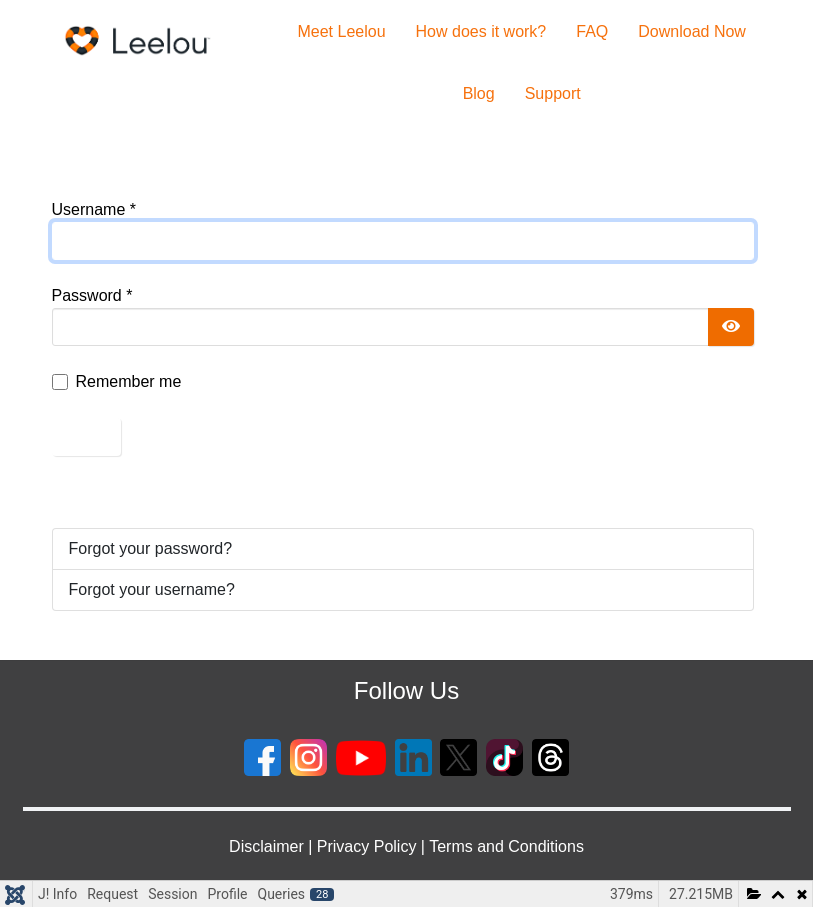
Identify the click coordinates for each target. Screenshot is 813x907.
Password (92, 295)
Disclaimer (266, 846)
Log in (87, 436)
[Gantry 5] (138, 41)
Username (94, 209)
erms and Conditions (510, 846)
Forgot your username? (152, 589)
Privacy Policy (367, 846)
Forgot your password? (151, 548)
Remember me (129, 381)
